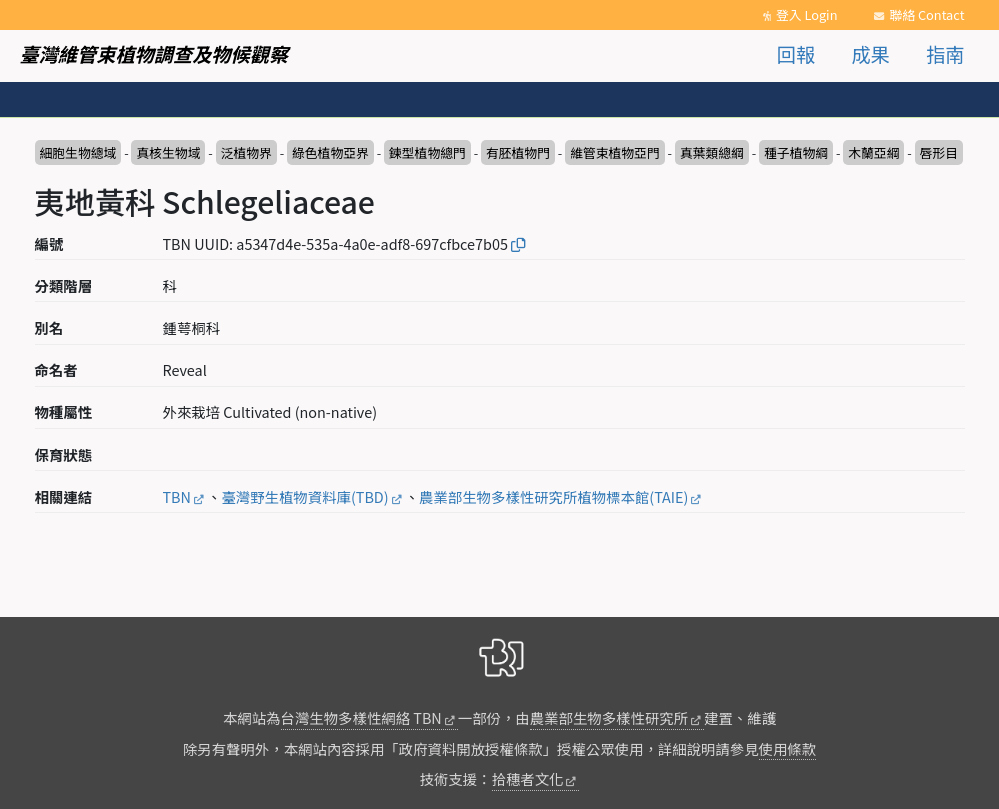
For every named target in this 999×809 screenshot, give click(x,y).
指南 (945, 54)
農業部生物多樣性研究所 (609, 717)
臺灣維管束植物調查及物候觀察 (154, 54)
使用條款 (788, 748)
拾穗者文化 (528, 778)
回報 (796, 54)
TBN (177, 496)
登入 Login (807, 14)
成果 (870, 54)
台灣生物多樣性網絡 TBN (361, 717)
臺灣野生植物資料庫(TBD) (304, 496)
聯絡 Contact (926, 14)
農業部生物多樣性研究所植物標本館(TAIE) (553, 496)
